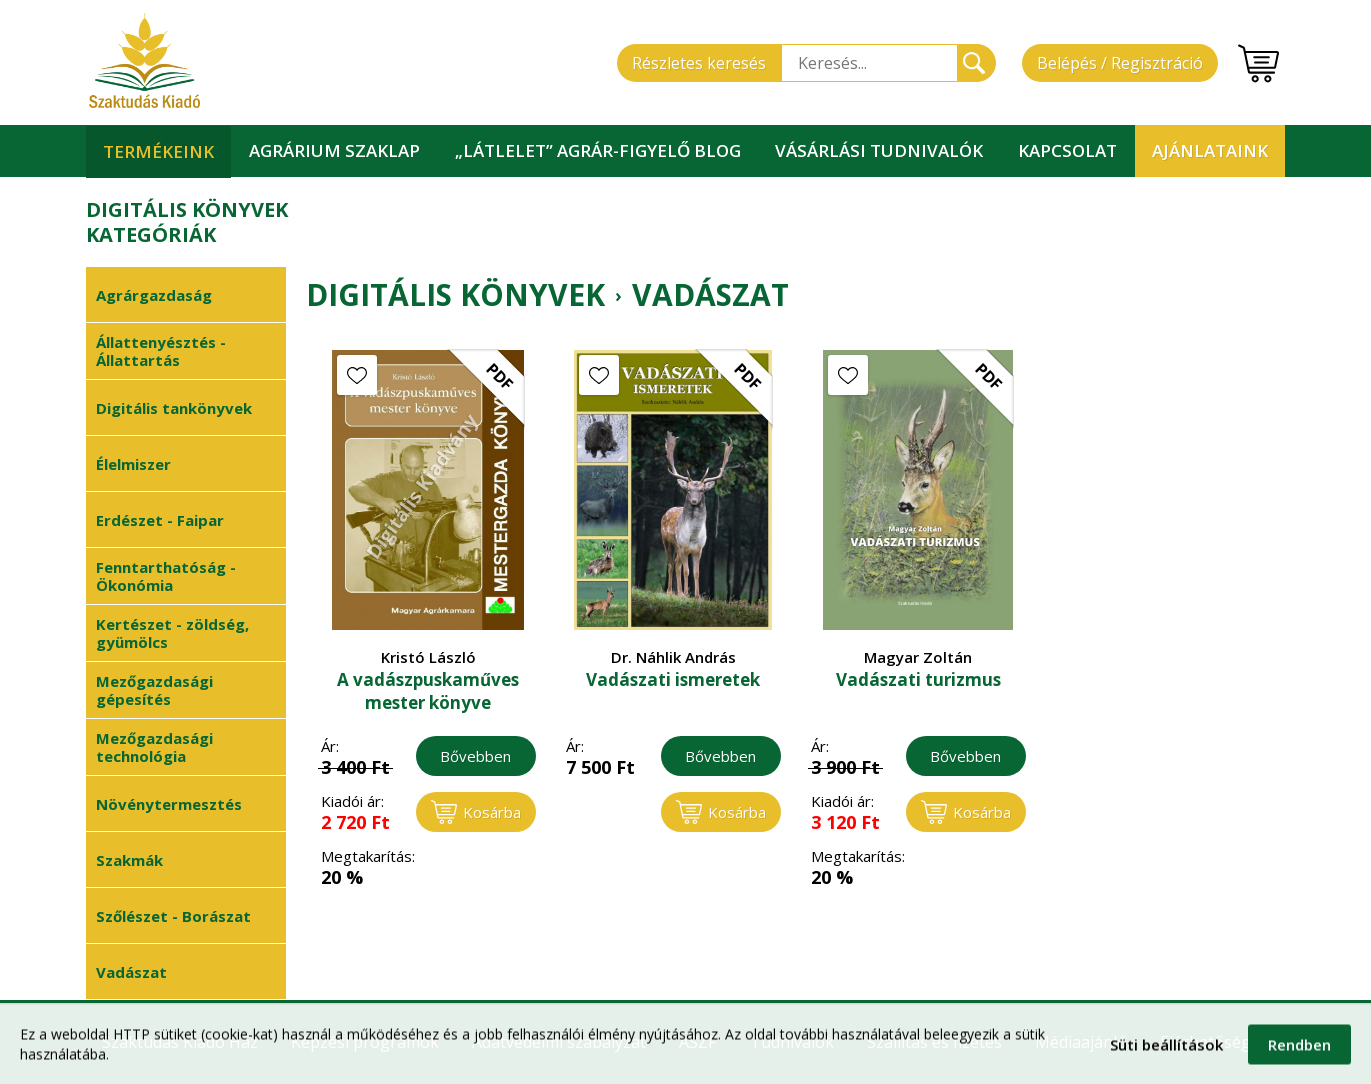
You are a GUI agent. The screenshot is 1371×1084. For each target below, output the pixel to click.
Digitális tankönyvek (174, 408)
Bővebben (475, 756)
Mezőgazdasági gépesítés (154, 690)
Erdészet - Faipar (160, 520)
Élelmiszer (133, 464)
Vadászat (131, 972)
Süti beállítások (1166, 1052)
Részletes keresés (699, 63)
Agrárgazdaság (154, 295)
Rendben (1299, 1052)
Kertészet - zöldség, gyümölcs (172, 633)
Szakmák (129, 860)
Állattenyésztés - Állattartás (161, 351)
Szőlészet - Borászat (173, 916)
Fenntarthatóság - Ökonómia (166, 576)
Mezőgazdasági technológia (154, 747)
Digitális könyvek (455, 295)
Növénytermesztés (169, 804)
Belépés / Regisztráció (1120, 63)
